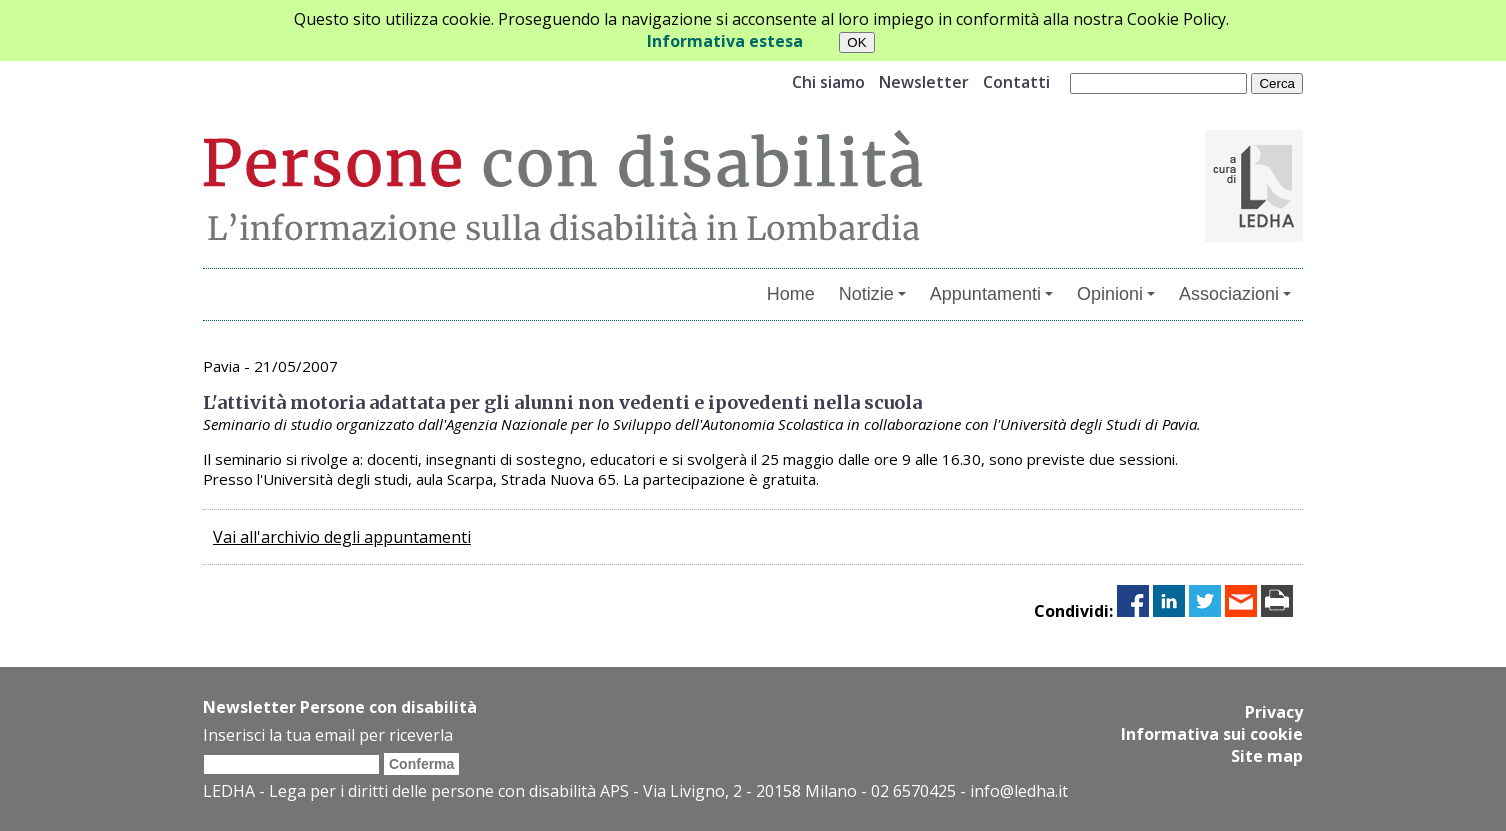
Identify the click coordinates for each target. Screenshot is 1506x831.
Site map (1267, 756)
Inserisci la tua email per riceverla (328, 735)
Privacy (1274, 712)
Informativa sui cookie (1212, 734)
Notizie (872, 294)
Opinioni (1116, 294)
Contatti (1016, 82)
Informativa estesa (725, 41)
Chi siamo (828, 82)
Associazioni (1235, 294)
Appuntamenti (991, 294)
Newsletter (924, 82)
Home (791, 294)
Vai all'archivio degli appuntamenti (342, 537)
